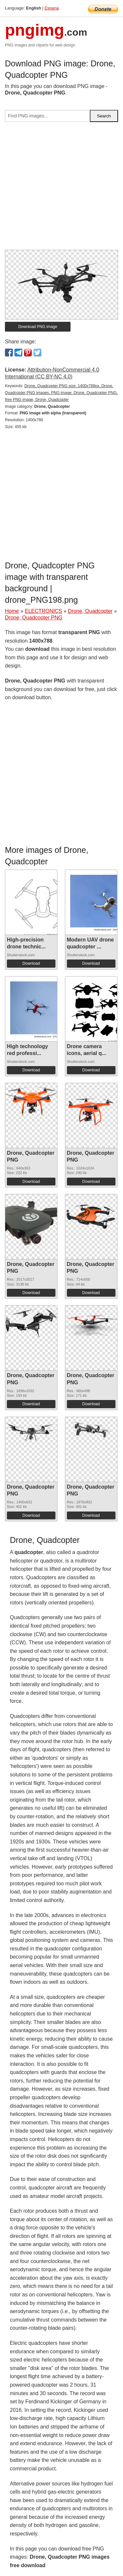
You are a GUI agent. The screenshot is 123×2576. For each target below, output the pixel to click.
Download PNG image (37, 326)
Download (31, 963)
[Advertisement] (61, 188)
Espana (52, 8)
